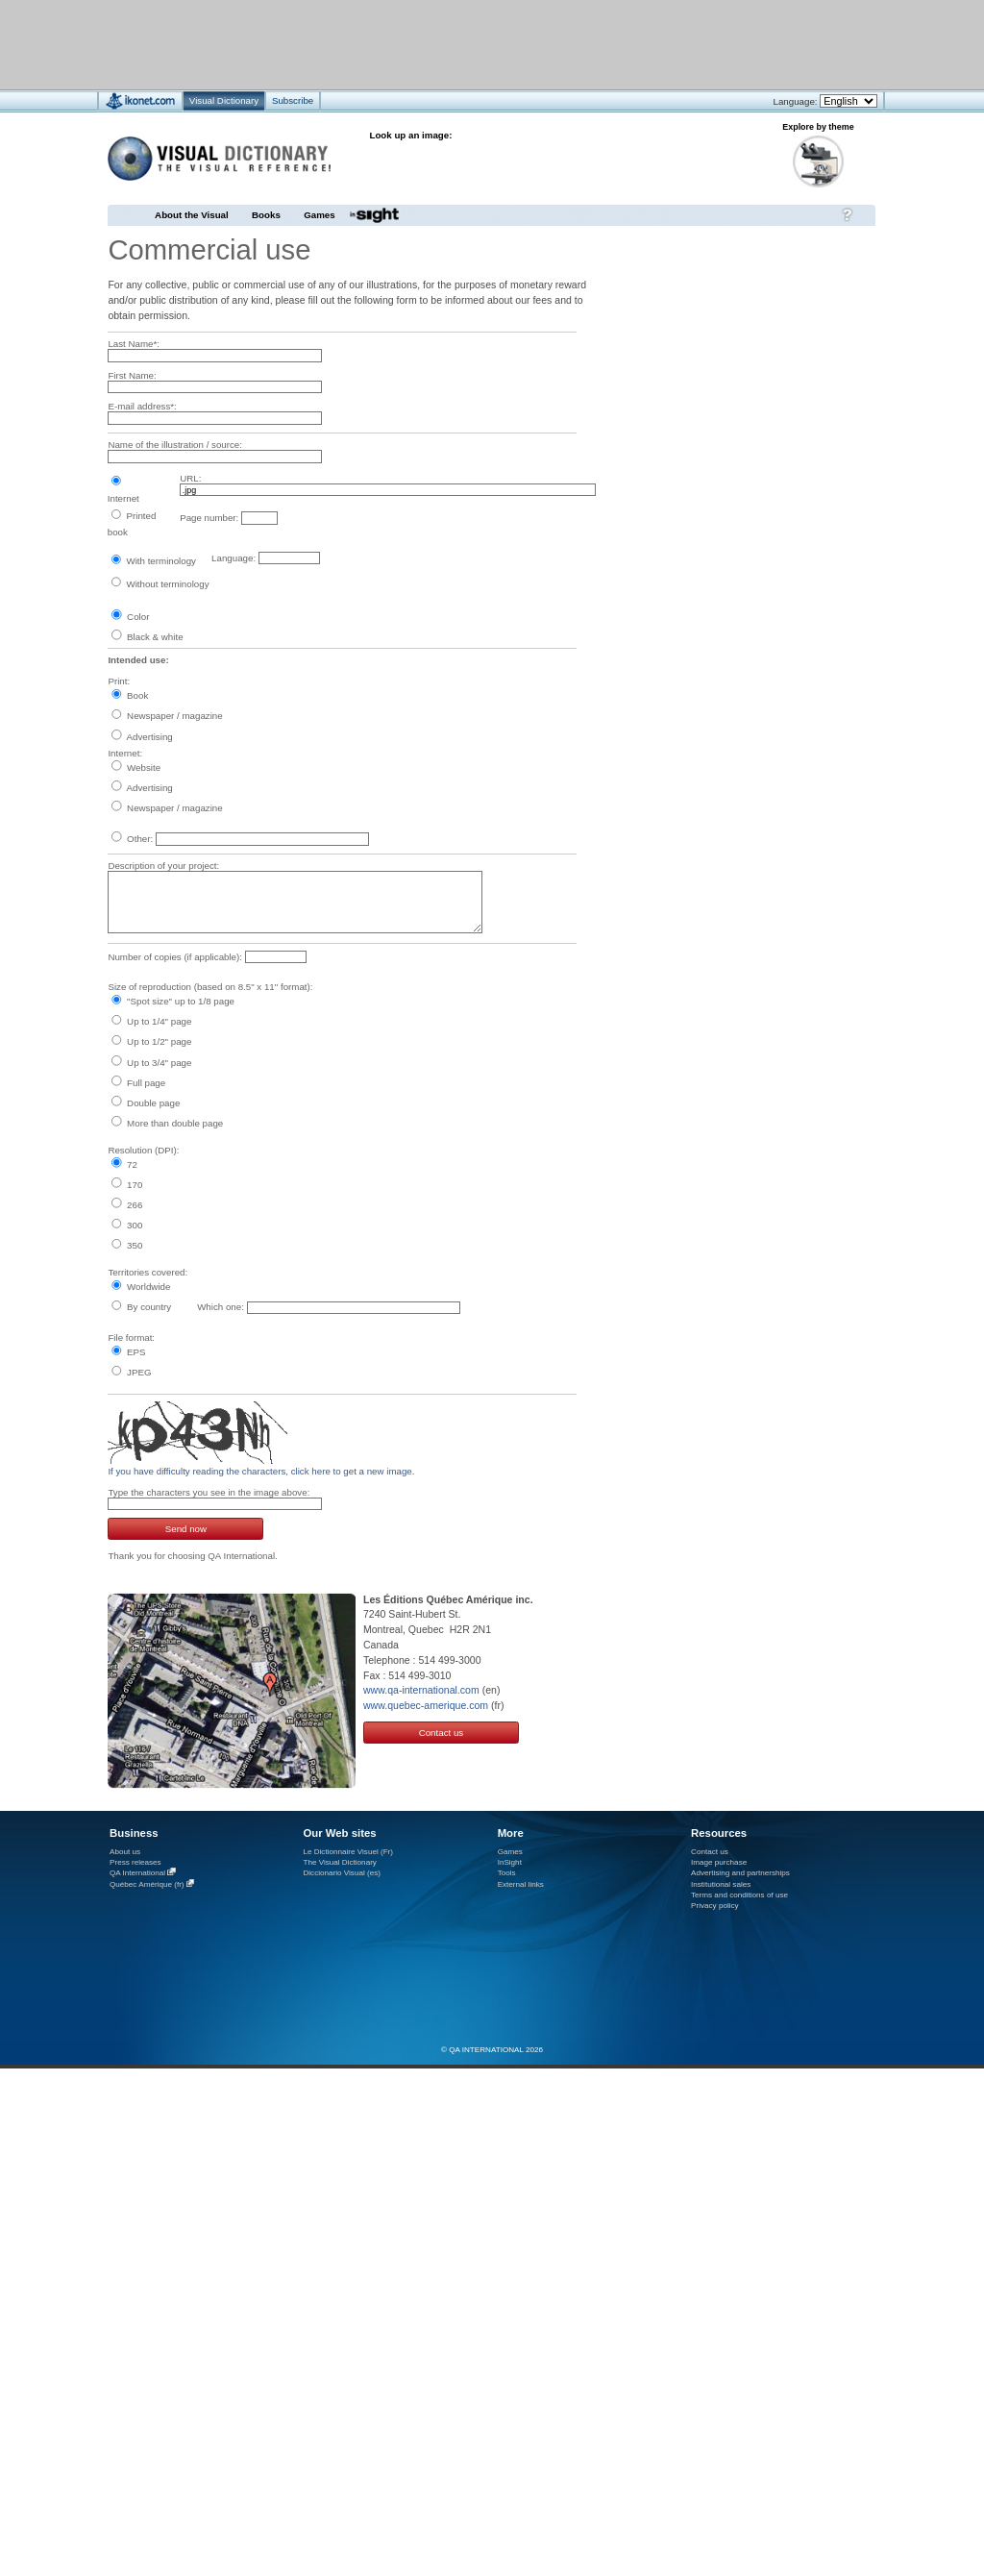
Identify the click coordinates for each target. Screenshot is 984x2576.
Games (319, 215)
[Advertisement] (238, 381)
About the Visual (192, 215)
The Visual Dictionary (339, 1862)
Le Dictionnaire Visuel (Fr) (348, 1851)
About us (125, 1851)
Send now (186, 1528)
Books (266, 215)
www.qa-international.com (421, 1690)
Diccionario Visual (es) (342, 1873)
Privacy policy (715, 1905)
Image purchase (719, 1862)
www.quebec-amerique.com (425, 1705)
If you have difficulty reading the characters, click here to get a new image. (261, 1471)
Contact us (441, 1732)
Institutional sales (720, 1884)
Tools (507, 1873)
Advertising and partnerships (740, 1873)
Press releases (135, 1862)
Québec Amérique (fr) (147, 1884)
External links (521, 1884)
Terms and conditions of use (739, 1895)
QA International (137, 1873)
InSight (510, 1862)
